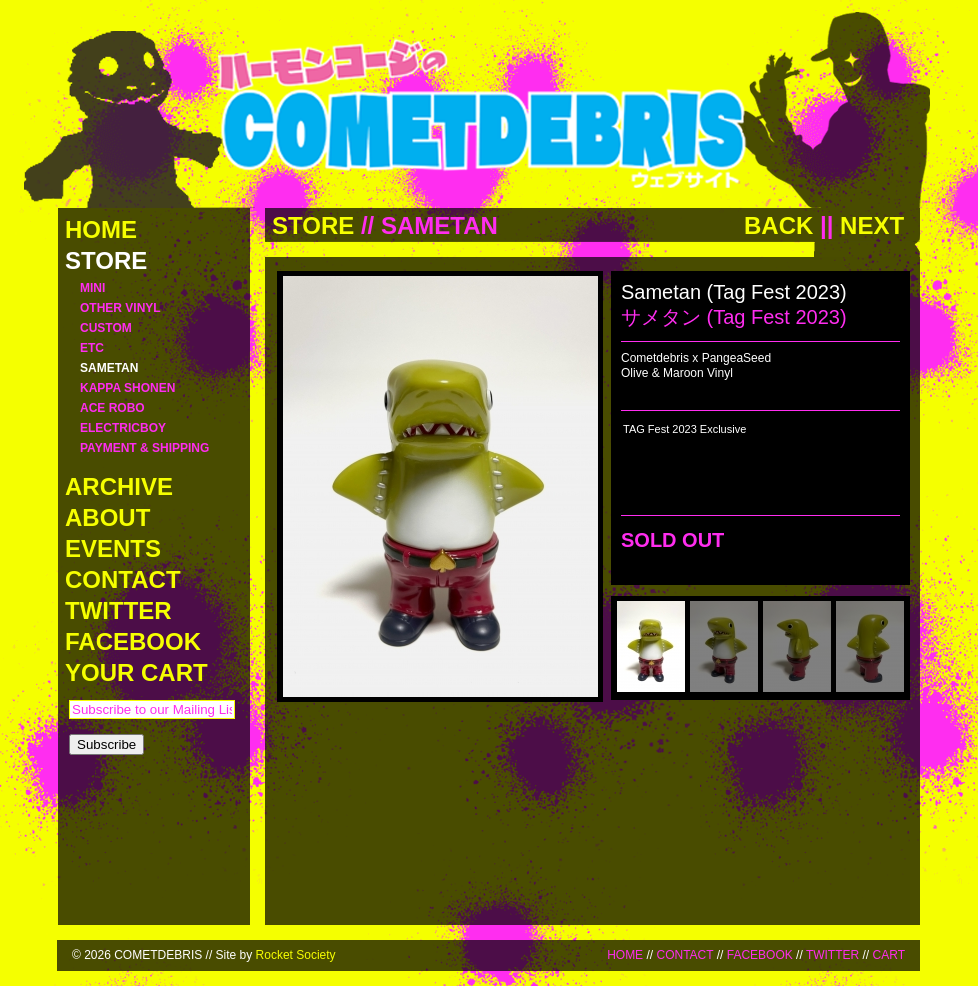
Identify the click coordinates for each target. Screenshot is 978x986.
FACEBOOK (760, 955)
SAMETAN (439, 225)
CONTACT (684, 955)
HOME (625, 955)
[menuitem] (651, 646)
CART (889, 955)
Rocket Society (296, 955)
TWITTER (832, 955)
